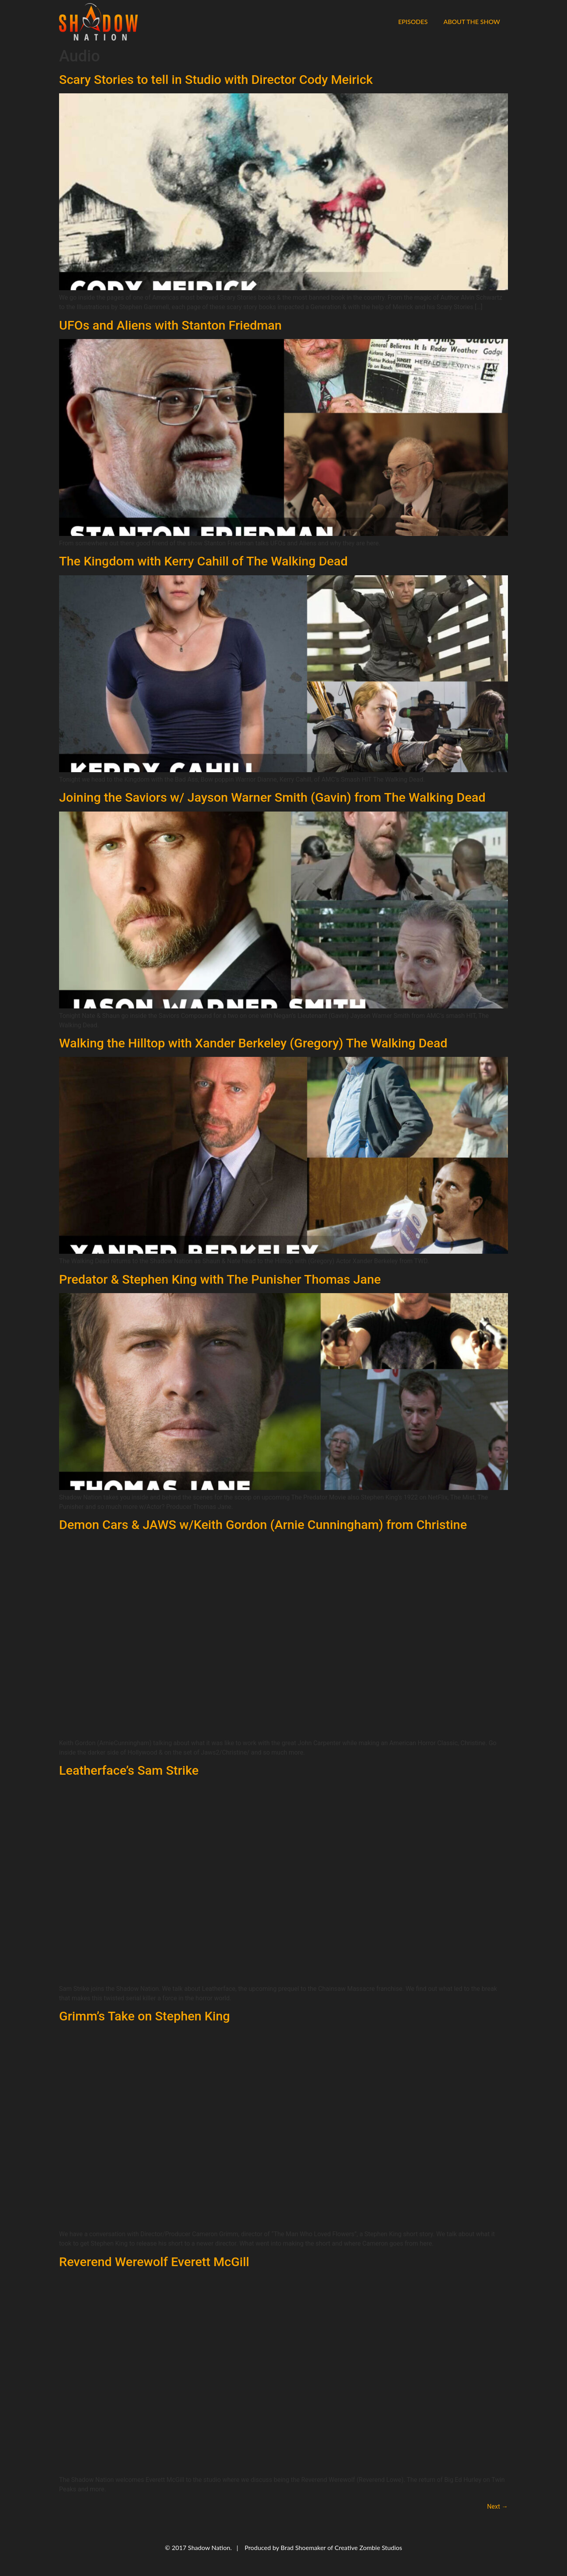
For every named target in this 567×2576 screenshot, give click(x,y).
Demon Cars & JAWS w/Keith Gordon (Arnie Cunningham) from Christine (263, 1524)
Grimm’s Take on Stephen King (144, 2016)
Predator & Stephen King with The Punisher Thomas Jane (220, 1279)
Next (497, 2506)
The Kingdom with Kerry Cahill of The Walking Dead (203, 561)
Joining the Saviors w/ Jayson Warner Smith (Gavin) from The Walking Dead (272, 797)
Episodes (413, 21)
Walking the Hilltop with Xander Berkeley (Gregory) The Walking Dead (253, 1043)
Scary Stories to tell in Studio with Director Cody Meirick (216, 79)
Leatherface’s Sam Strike (128, 1770)
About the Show (471, 21)
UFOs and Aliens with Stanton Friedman (170, 325)
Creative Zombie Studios (368, 2547)
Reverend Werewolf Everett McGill (154, 2261)
